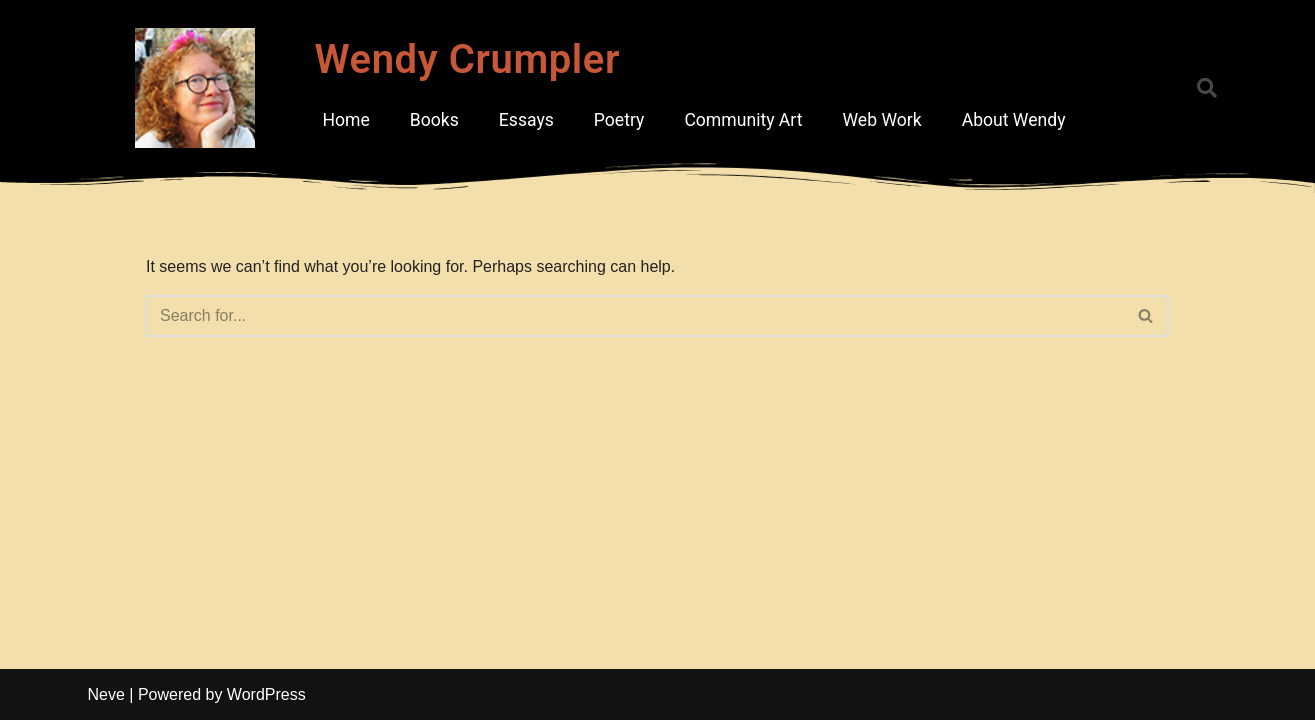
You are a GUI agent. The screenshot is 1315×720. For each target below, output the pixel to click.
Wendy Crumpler (467, 59)
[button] (1207, 88)
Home (345, 120)
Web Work (881, 120)
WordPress (266, 694)
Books (434, 120)
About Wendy (1014, 120)
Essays (526, 120)
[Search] (635, 316)
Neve (106, 694)
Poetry (619, 120)
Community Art (743, 120)
